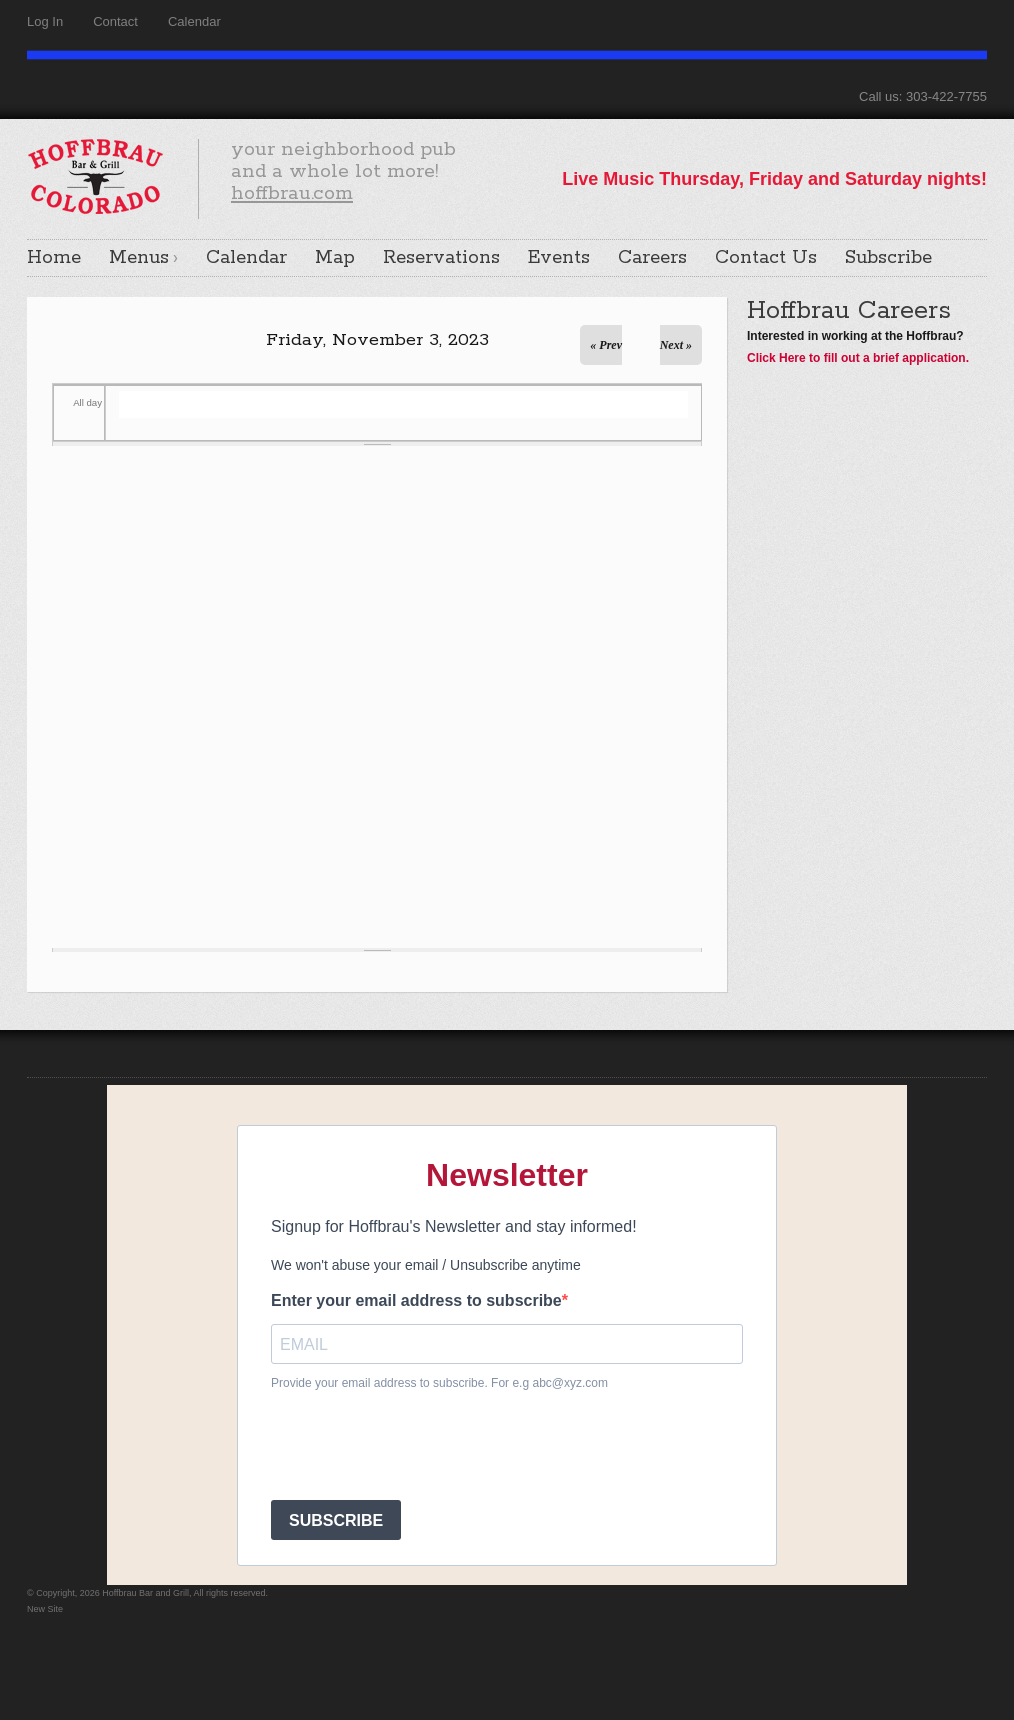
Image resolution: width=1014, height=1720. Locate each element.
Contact (115, 21)
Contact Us (766, 258)
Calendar (194, 21)
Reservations (441, 258)
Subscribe (888, 258)
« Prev (606, 345)
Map (335, 258)
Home (54, 258)
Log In (45, 21)
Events (559, 258)
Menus (139, 258)
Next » (676, 345)
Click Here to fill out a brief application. (858, 358)
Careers (652, 258)
